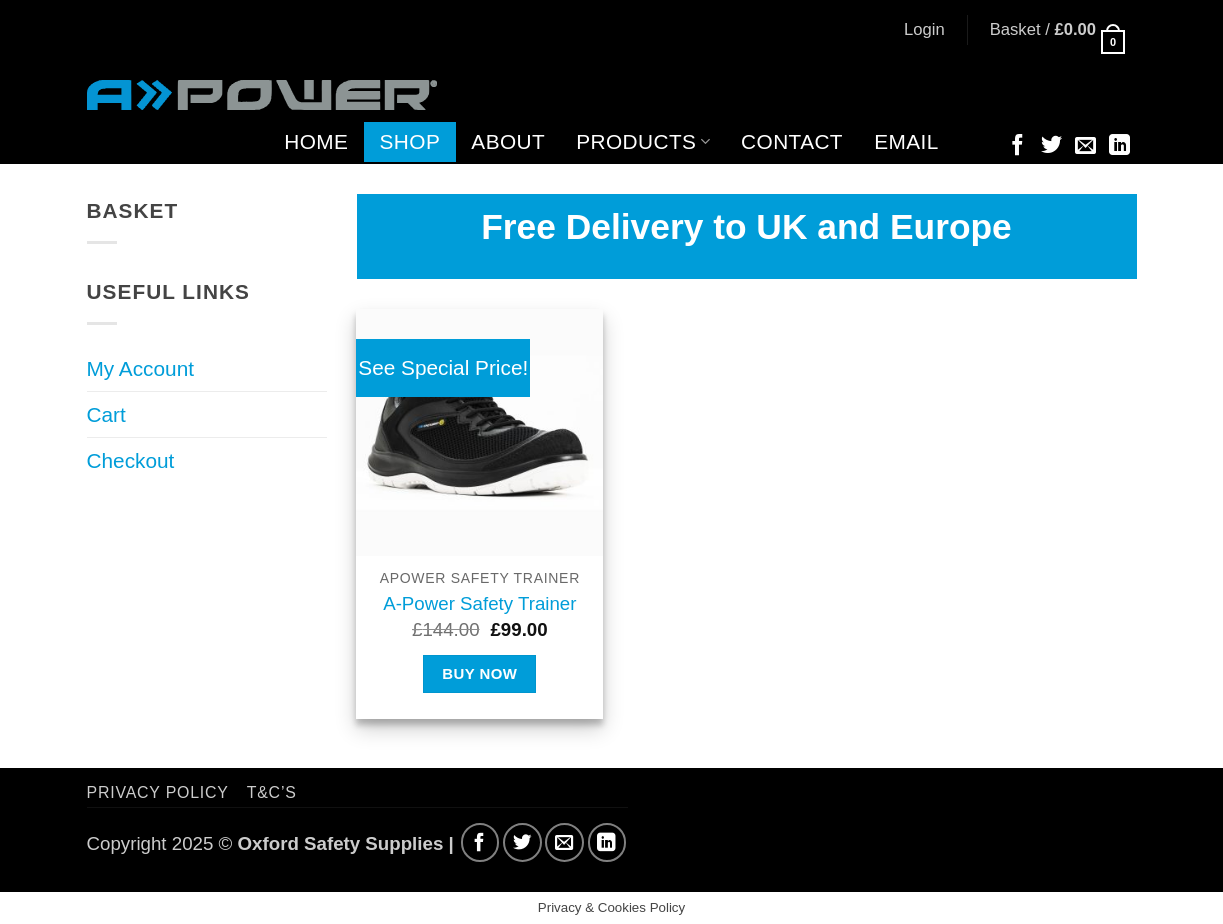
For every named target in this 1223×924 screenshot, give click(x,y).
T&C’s (272, 792)
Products (643, 141)
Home (316, 141)
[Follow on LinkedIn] (1119, 146)
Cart (106, 414)
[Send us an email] (1085, 146)
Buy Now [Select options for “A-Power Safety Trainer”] (479, 673)
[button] (925, 30)
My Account (141, 368)
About (508, 141)
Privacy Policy (158, 792)
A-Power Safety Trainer (479, 603)
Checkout (131, 460)
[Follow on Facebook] (1017, 146)
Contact (792, 141)
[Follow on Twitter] (1051, 146)
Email (906, 141)
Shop (410, 141)
